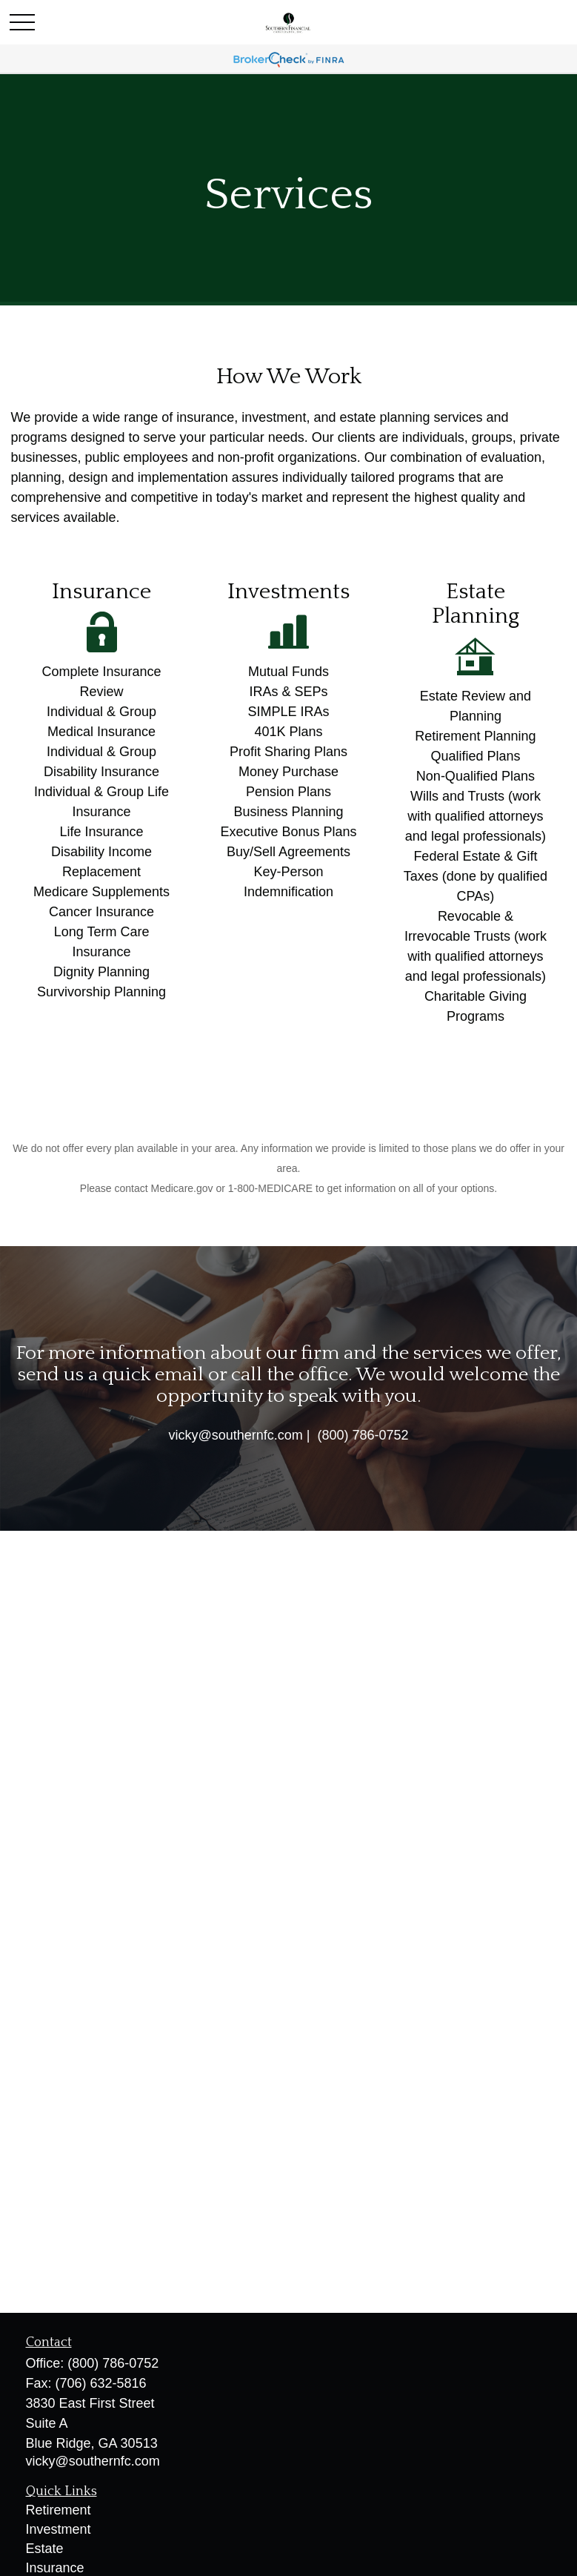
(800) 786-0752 (113, 2363)
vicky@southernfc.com (93, 2461)
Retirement (58, 2510)
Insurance (55, 2567)
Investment (58, 2529)
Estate (45, 2548)
